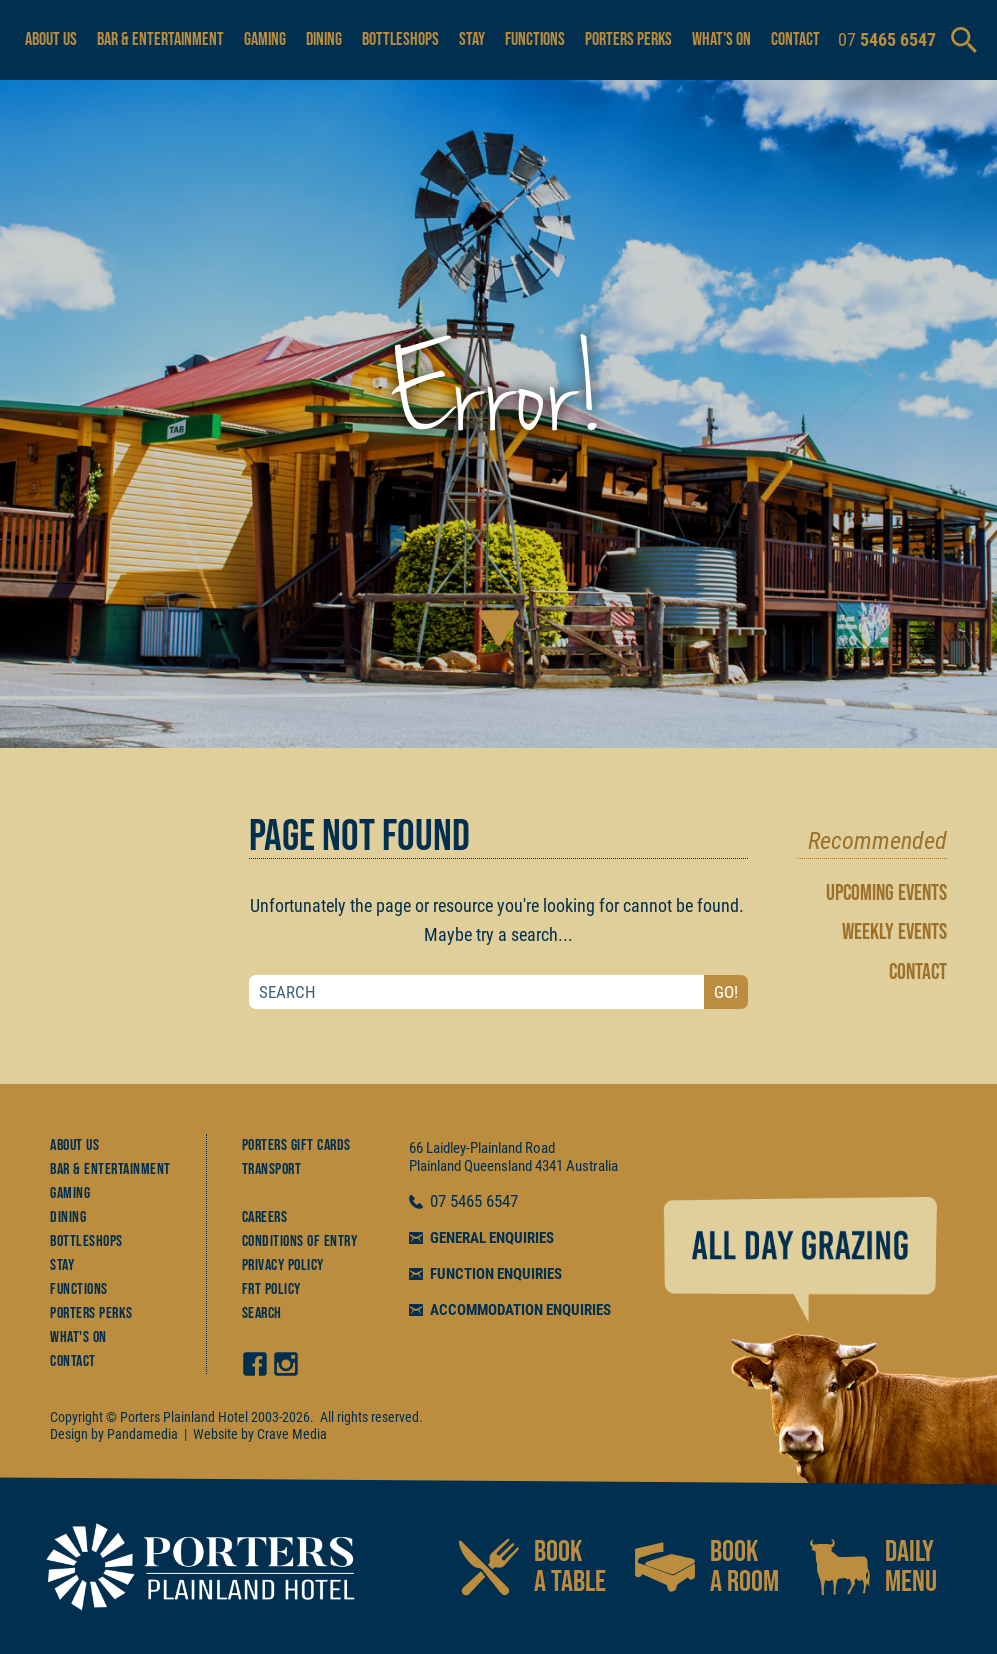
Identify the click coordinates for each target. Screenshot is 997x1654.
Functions (535, 39)
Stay (472, 39)
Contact (795, 39)
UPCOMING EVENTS (886, 893)
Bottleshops (400, 39)
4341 (549, 1166)
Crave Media (292, 1434)
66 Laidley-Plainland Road (482, 1148)
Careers (265, 1217)
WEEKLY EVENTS (894, 932)
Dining (324, 39)
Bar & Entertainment (160, 39)
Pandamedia (142, 1434)
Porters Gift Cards (296, 1145)
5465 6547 (484, 1202)
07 (440, 1202)
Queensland (498, 1166)
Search (262, 1313)
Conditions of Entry (300, 1241)
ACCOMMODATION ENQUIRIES (520, 1310)
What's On (721, 39)
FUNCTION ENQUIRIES (496, 1274)
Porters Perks (628, 39)
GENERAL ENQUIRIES (492, 1238)
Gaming (265, 39)
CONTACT (918, 972)
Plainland (435, 1166)
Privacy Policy (283, 1265)
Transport (272, 1169)
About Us (51, 39)
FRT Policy (271, 1289)
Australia (592, 1166)
